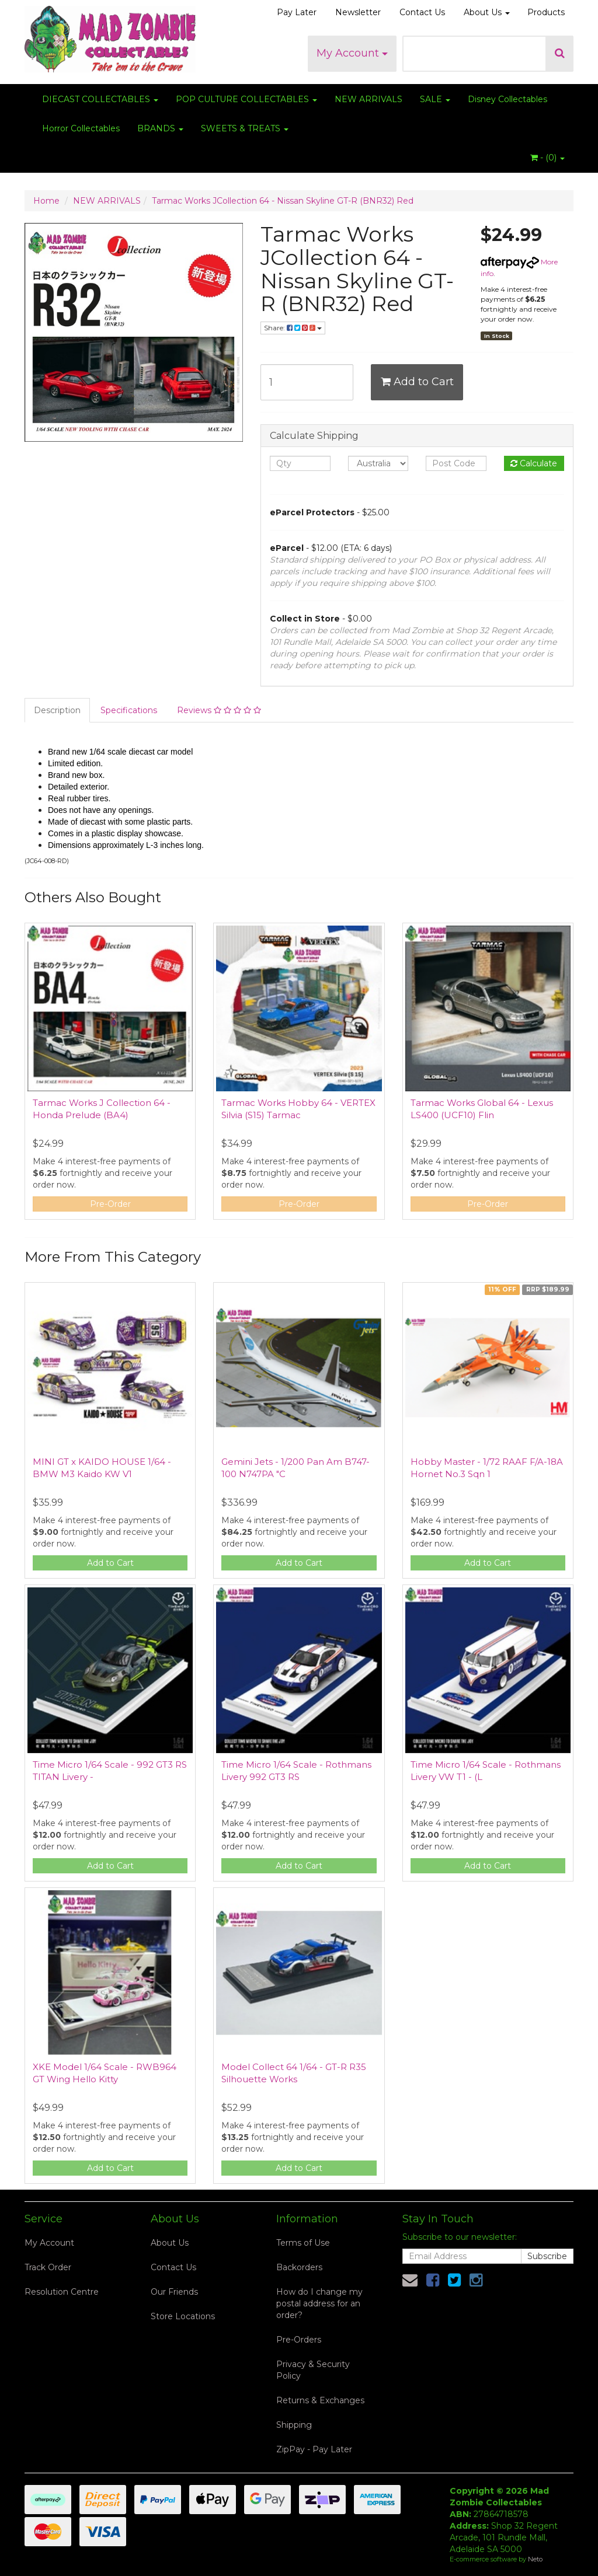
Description (57, 710)
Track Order (48, 2267)
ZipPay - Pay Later (314, 2449)
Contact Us (422, 12)
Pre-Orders (298, 2339)
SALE (435, 99)
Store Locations (183, 2316)
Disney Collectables (507, 99)
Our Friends (174, 2292)
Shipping (294, 2425)
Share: (293, 327)
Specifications (128, 710)
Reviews (219, 710)
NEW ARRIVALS (368, 99)
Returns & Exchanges (320, 2400)
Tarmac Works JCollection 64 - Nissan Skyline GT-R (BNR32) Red (282, 201)
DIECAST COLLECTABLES (100, 99)
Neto (535, 2559)
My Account (352, 53)
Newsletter (358, 12)
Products (546, 12)
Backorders (299, 2267)
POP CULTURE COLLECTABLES (246, 99)
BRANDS (160, 128)
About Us (487, 12)
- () (547, 157)
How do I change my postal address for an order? (319, 2303)
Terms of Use (303, 2243)
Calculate (533, 463)
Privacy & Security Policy (313, 2370)
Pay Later (297, 12)
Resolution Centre (62, 2292)
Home (46, 201)
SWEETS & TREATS (244, 128)
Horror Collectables (81, 128)
